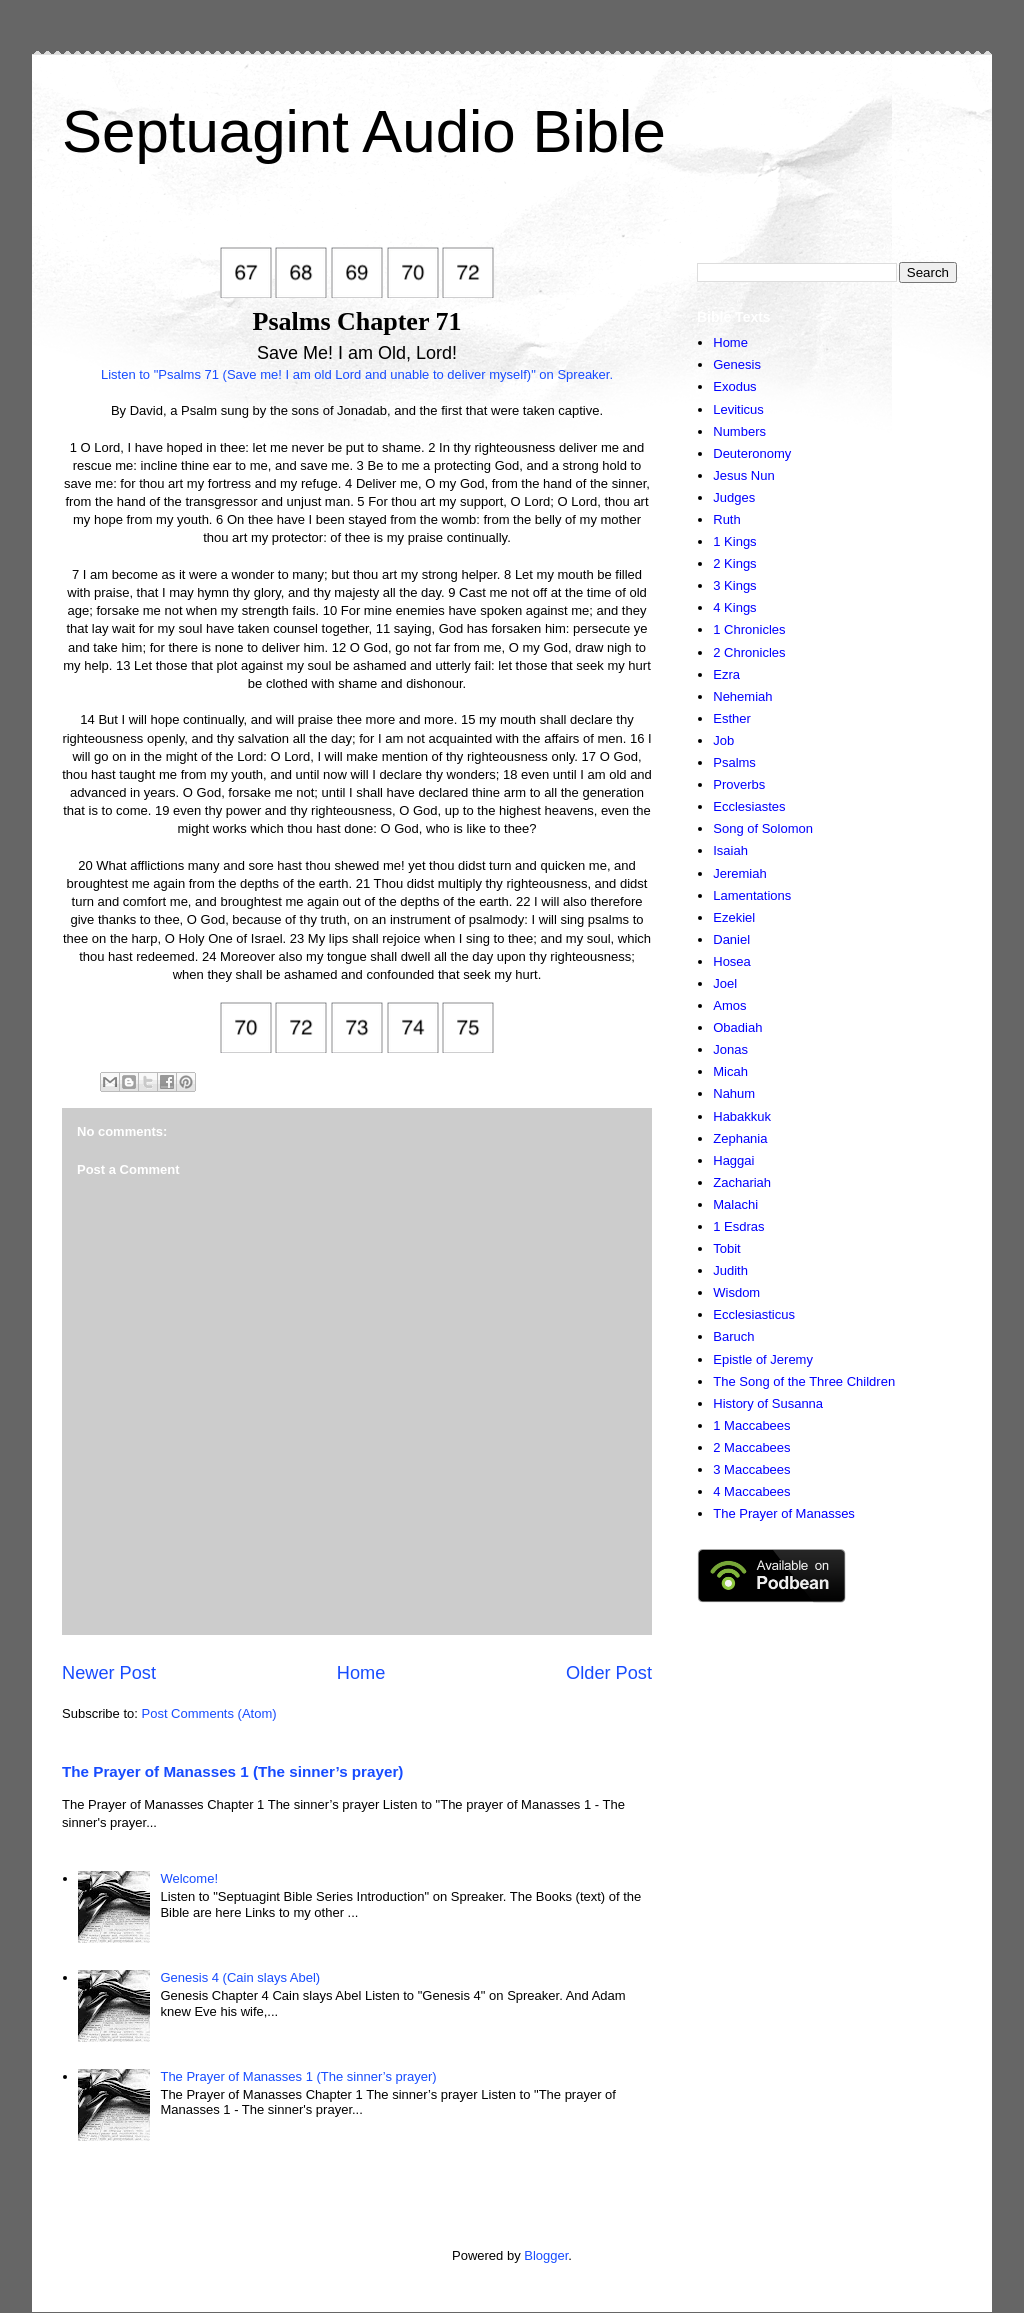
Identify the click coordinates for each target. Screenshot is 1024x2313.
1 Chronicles (749, 629)
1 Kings (734, 541)
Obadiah (737, 1027)
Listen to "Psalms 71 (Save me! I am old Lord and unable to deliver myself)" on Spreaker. (357, 374)
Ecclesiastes (749, 806)
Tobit (726, 1248)
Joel (725, 983)
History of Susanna (768, 1403)
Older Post (609, 1673)
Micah (730, 1071)
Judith (730, 1270)
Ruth (726, 519)
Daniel (731, 939)
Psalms (734, 762)
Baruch (733, 1336)
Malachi (735, 1204)
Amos (729, 1005)
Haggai (733, 1160)
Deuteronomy (752, 453)
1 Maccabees (751, 1425)
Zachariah (742, 1182)
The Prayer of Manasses (784, 1513)
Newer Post (109, 1673)
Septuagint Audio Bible (364, 131)
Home (361, 1673)
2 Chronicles (749, 652)
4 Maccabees (751, 1491)
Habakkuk (742, 1116)
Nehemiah (742, 696)
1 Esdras (738, 1226)
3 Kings (734, 585)
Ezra (726, 674)
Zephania (740, 1138)
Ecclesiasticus (754, 1314)
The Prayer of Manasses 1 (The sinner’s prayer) (232, 1771)
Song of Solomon (763, 828)
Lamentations (752, 895)
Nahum (734, 1093)
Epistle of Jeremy (763, 1359)
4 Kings (734, 607)
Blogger (546, 2255)
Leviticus (738, 409)
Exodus (734, 386)
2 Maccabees (751, 1447)
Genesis (737, 364)
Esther (732, 718)
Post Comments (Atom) (209, 1713)
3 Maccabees (751, 1469)
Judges (734, 497)
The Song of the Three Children (804, 1381)
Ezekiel (734, 917)
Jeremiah (739, 873)
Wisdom (736, 1292)
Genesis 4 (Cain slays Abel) (240, 1977)
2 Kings (734, 563)
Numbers (739, 431)
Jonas (730, 1049)
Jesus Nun (743, 475)
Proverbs (739, 784)
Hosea (732, 961)
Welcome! (189, 1878)
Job (723, 740)
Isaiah (730, 850)
